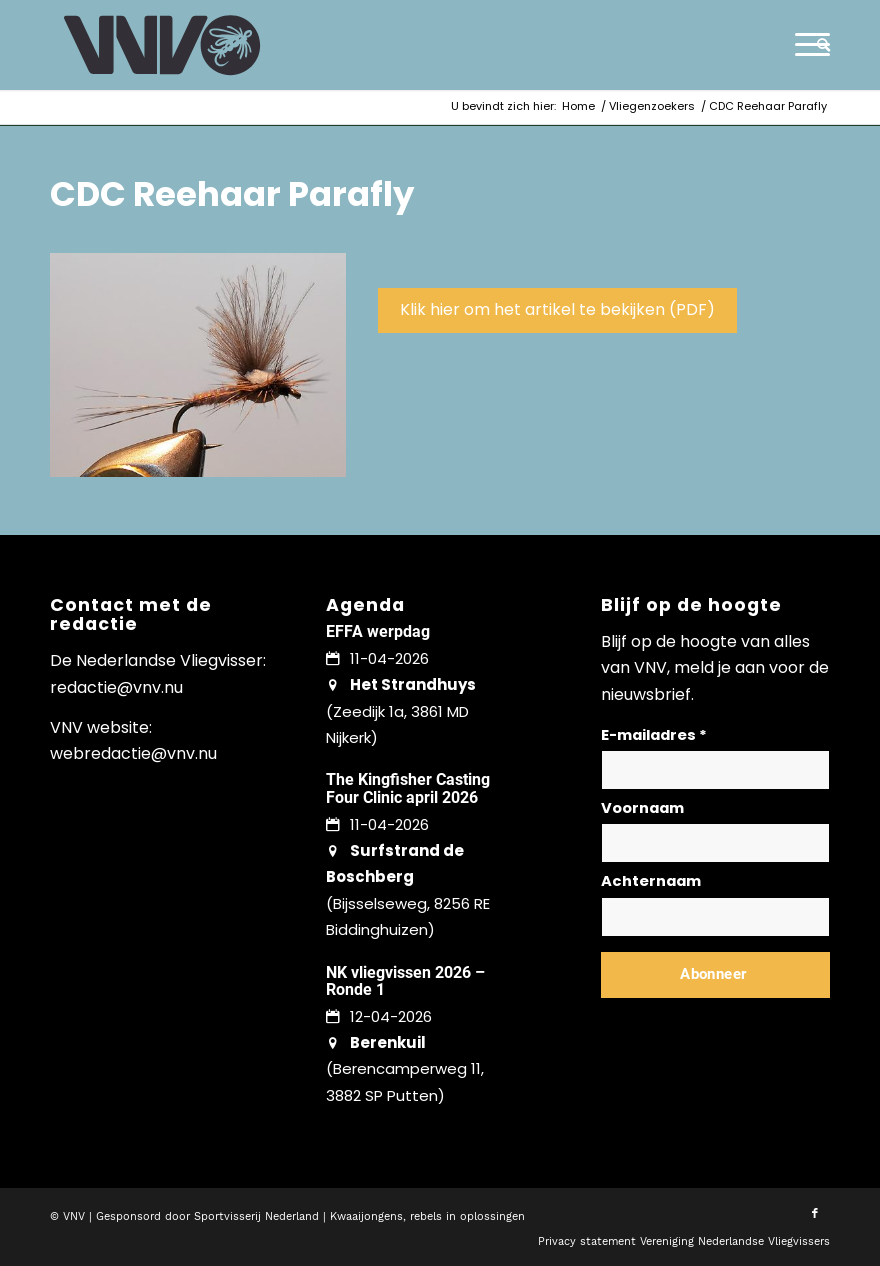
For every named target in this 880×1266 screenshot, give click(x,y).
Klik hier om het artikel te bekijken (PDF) (557, 309)
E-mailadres (654, 735)
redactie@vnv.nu (116, 687)
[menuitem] (818, 45)
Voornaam (642, 808)
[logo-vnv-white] (162, 45)
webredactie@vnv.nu (133, 753)
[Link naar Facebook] (815, 1214)
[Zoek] (818, 45)
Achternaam (651, 881)
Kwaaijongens (366, 1216)
